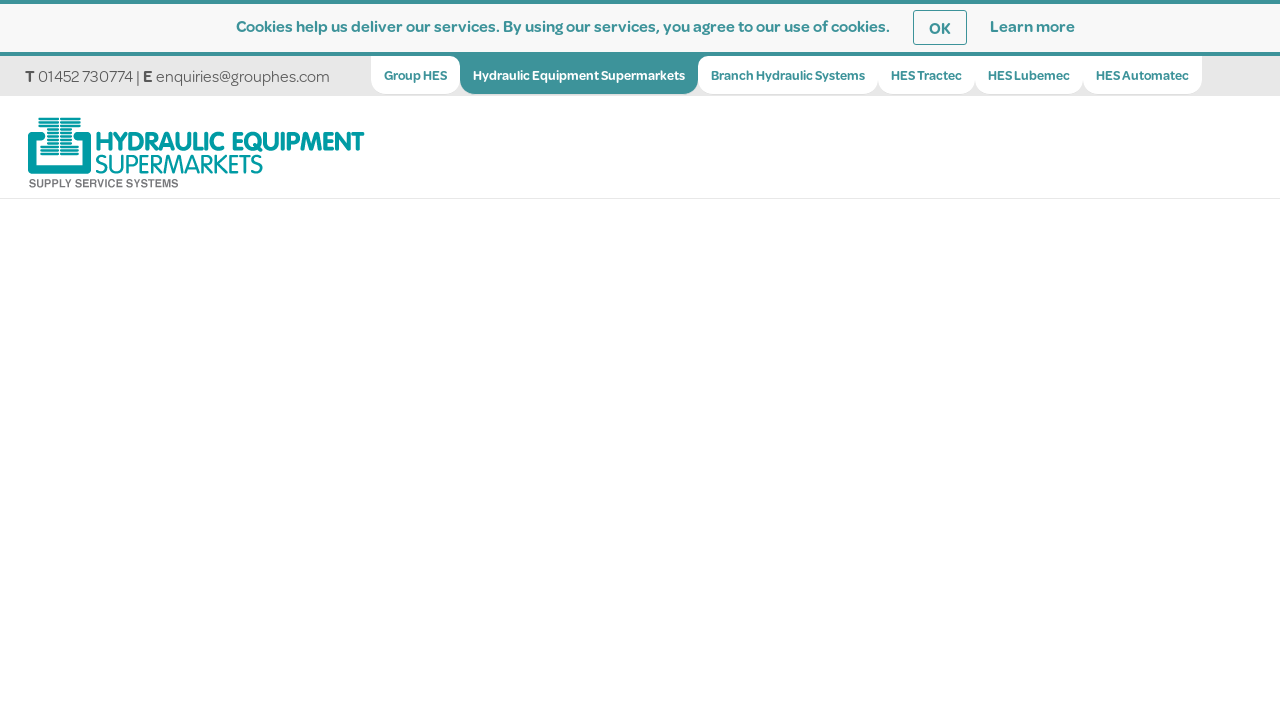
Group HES (415, 75)
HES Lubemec (1029, 75)
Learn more (1032, 25)
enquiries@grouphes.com (243, 75)
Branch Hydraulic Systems (788, 75)
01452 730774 (85, 75)
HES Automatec (1142, 75)
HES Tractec (926, 75)
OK (940, 27)
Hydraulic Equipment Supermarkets (579, 75)
